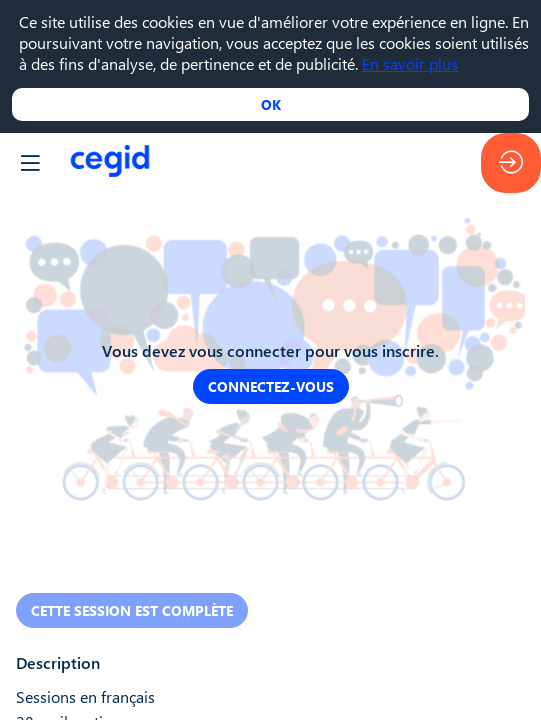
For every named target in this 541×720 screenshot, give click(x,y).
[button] (30, 163)
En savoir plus (410, 63)
